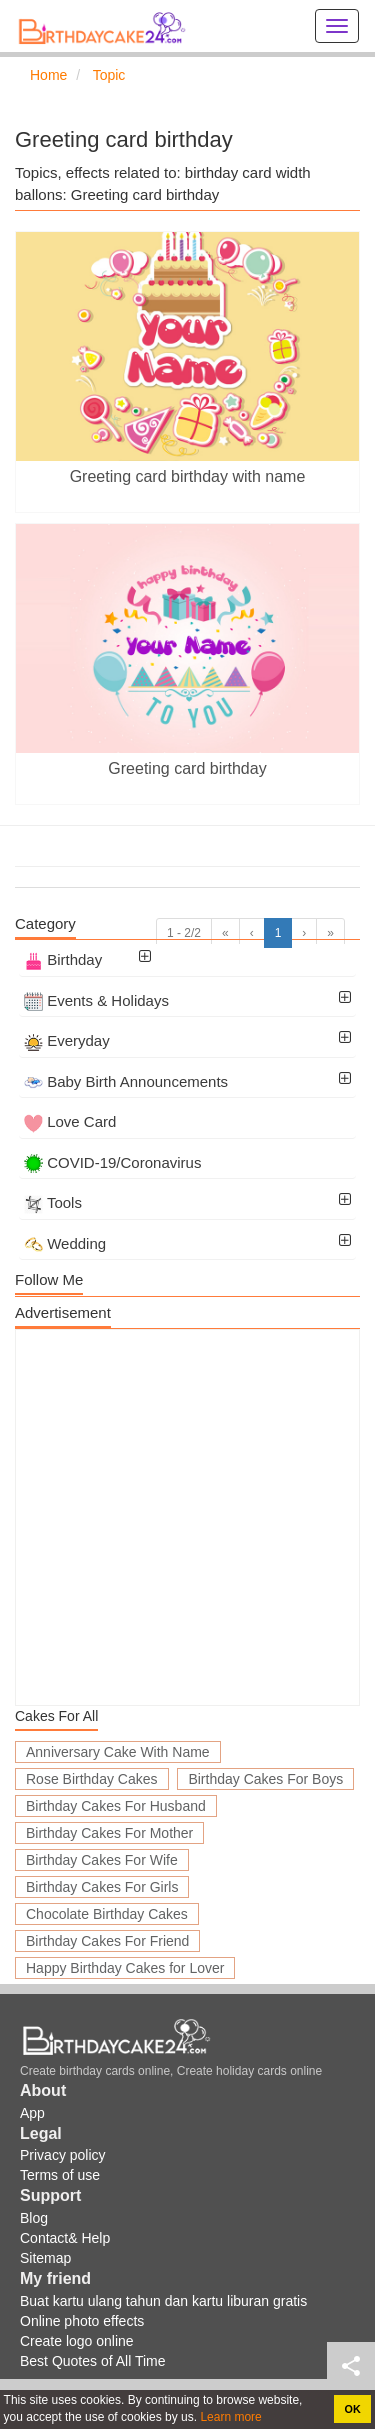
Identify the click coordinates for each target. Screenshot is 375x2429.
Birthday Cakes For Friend (107, 1941)
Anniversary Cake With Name (118, 1752)
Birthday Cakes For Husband (116, 1806)
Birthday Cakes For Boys (265, 1779)
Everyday (67, 1040)
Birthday (63, 959)
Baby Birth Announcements (126, 1081)
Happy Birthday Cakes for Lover (125, 1968)
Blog (34, 2218)
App (32, 2113)
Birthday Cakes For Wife (102, 1860)
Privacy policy (63, 2155)
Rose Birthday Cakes (92, 1779)
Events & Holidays (96, 1000)
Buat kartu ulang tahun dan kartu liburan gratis (163, 2301)
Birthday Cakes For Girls (102, 1887)
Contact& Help (65, 2238)
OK (353, 2409)
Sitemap (45, 2258)
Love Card (70, 1121)
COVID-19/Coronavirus (112, 1162)
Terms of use (60, 2175)
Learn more (229, 2417)
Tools (53, 1202)
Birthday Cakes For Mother (109, 1833)
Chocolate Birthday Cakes (107, 1914)
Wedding (65, 1243)
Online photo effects (82, 2321)
